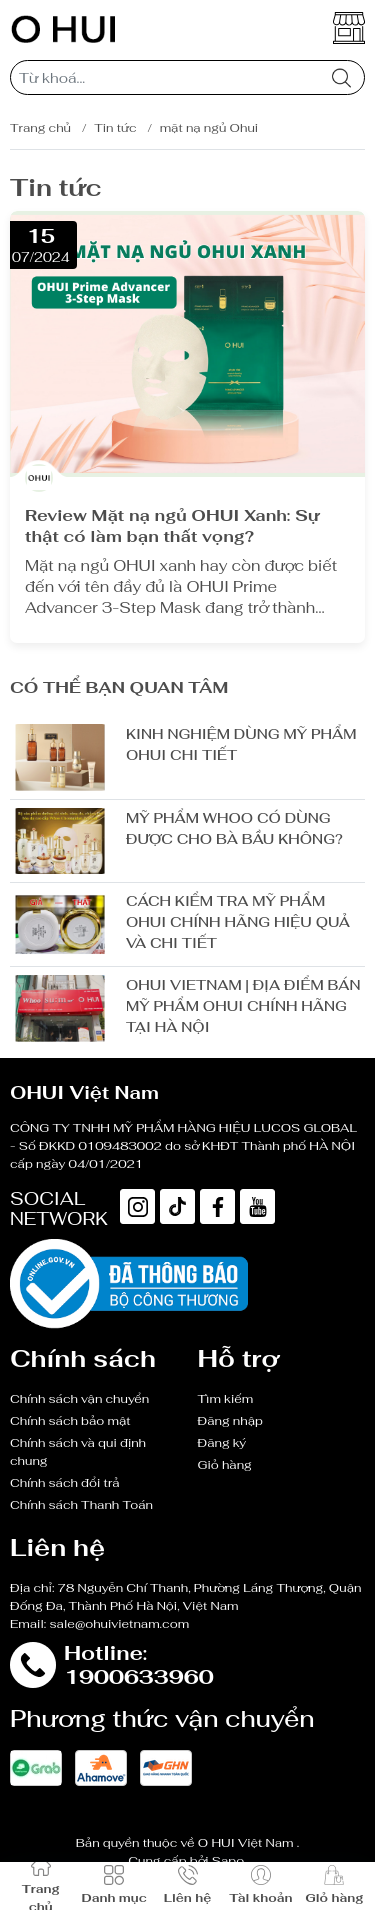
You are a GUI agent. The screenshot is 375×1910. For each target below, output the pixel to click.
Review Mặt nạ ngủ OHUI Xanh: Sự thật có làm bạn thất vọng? (172, 526)
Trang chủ (40, 128)
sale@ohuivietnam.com (120, 1624)
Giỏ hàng (225, 1465)
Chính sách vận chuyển (79, 1399)
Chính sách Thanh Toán (81, 1505)
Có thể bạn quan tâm (119, 687)
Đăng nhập (230, 1421)
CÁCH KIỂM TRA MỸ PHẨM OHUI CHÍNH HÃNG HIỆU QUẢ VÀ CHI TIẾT (238, 922)
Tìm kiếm (226, 1399)
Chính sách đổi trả (65, 1483)
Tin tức (115, 128)
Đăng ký (222, 1443)
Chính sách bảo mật (70, 1421)
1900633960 (139, 1677)
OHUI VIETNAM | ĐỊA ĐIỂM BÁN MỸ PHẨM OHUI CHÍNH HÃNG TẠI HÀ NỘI (243, 1006)
